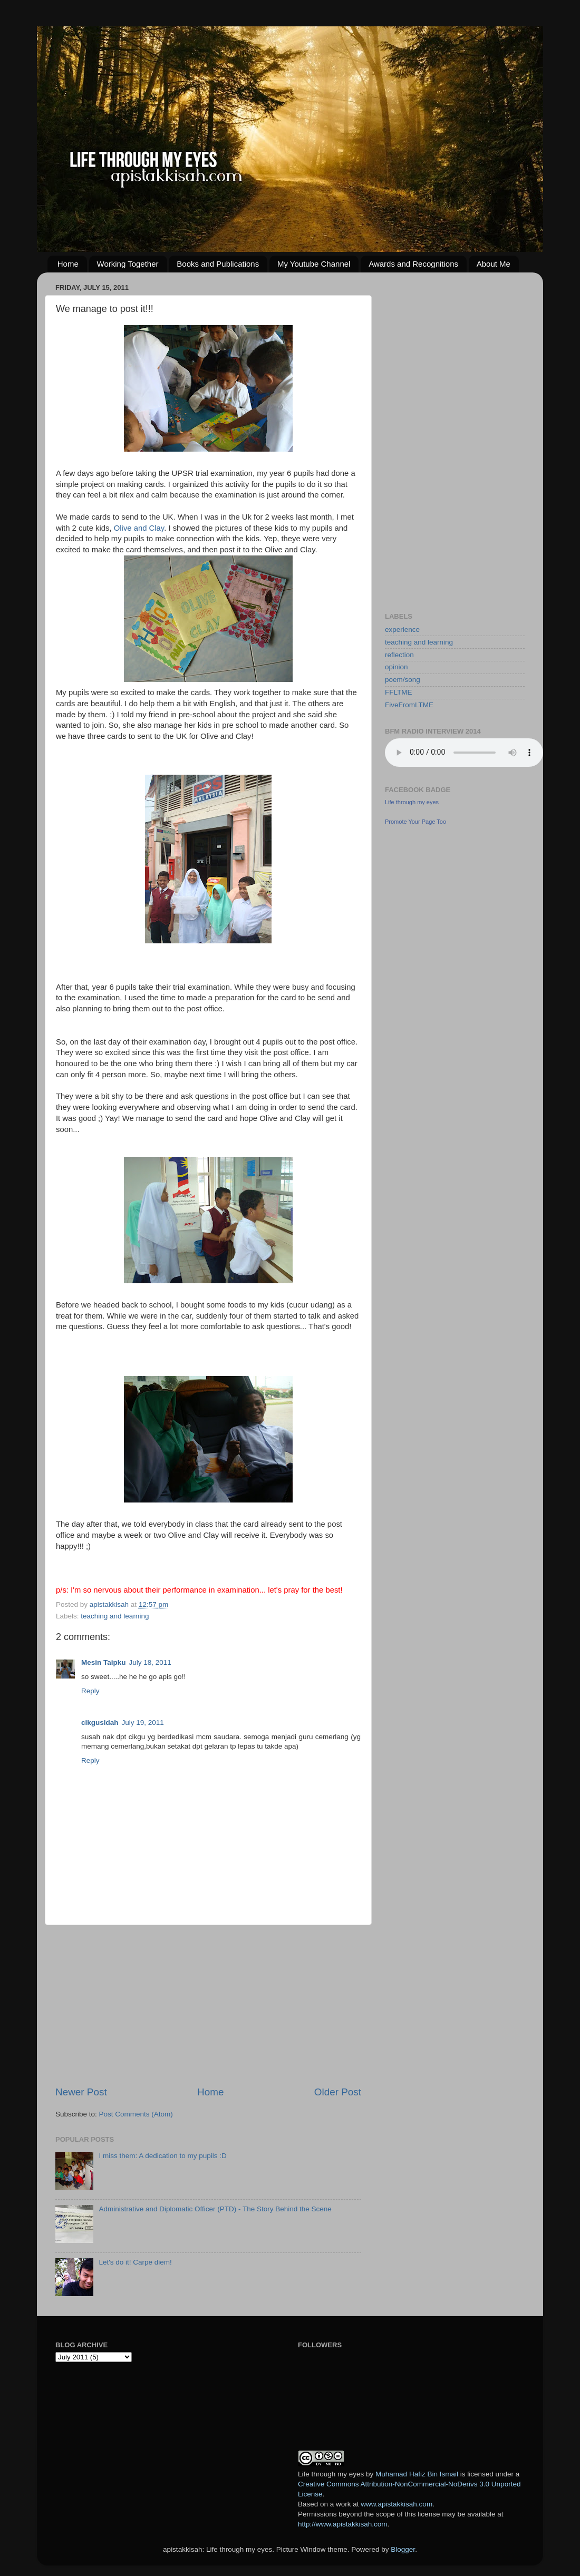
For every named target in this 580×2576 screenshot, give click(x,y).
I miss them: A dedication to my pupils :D (162, 2156)
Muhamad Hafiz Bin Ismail (416, 2474)
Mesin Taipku (103, 1662)
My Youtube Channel (313, 263)
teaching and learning (115, 1616)
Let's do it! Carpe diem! (135, 2262)
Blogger (403, 2549)
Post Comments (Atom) (136, 2114)
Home (68, 263)
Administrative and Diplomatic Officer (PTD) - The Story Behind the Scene (215, 2209)
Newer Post (81, 2091)
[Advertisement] (208, 2005)
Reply (90, 1691)
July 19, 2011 (143, 1722)
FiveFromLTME (409, 705)
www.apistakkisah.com (396, 2504)
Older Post (337, 2091)
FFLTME (398, 692)
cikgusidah (100, 1722)
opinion (396, 667)
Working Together (128, 263)
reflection (399, 655)
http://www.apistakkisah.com (343, 2524)
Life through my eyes (412, 802)
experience (402, 629)
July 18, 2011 (150, 1662)
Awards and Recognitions (413, 263)
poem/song (402, 680)
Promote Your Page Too (415, 821)
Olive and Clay (139, 528)
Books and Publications (218, 263)
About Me (493, 263)
